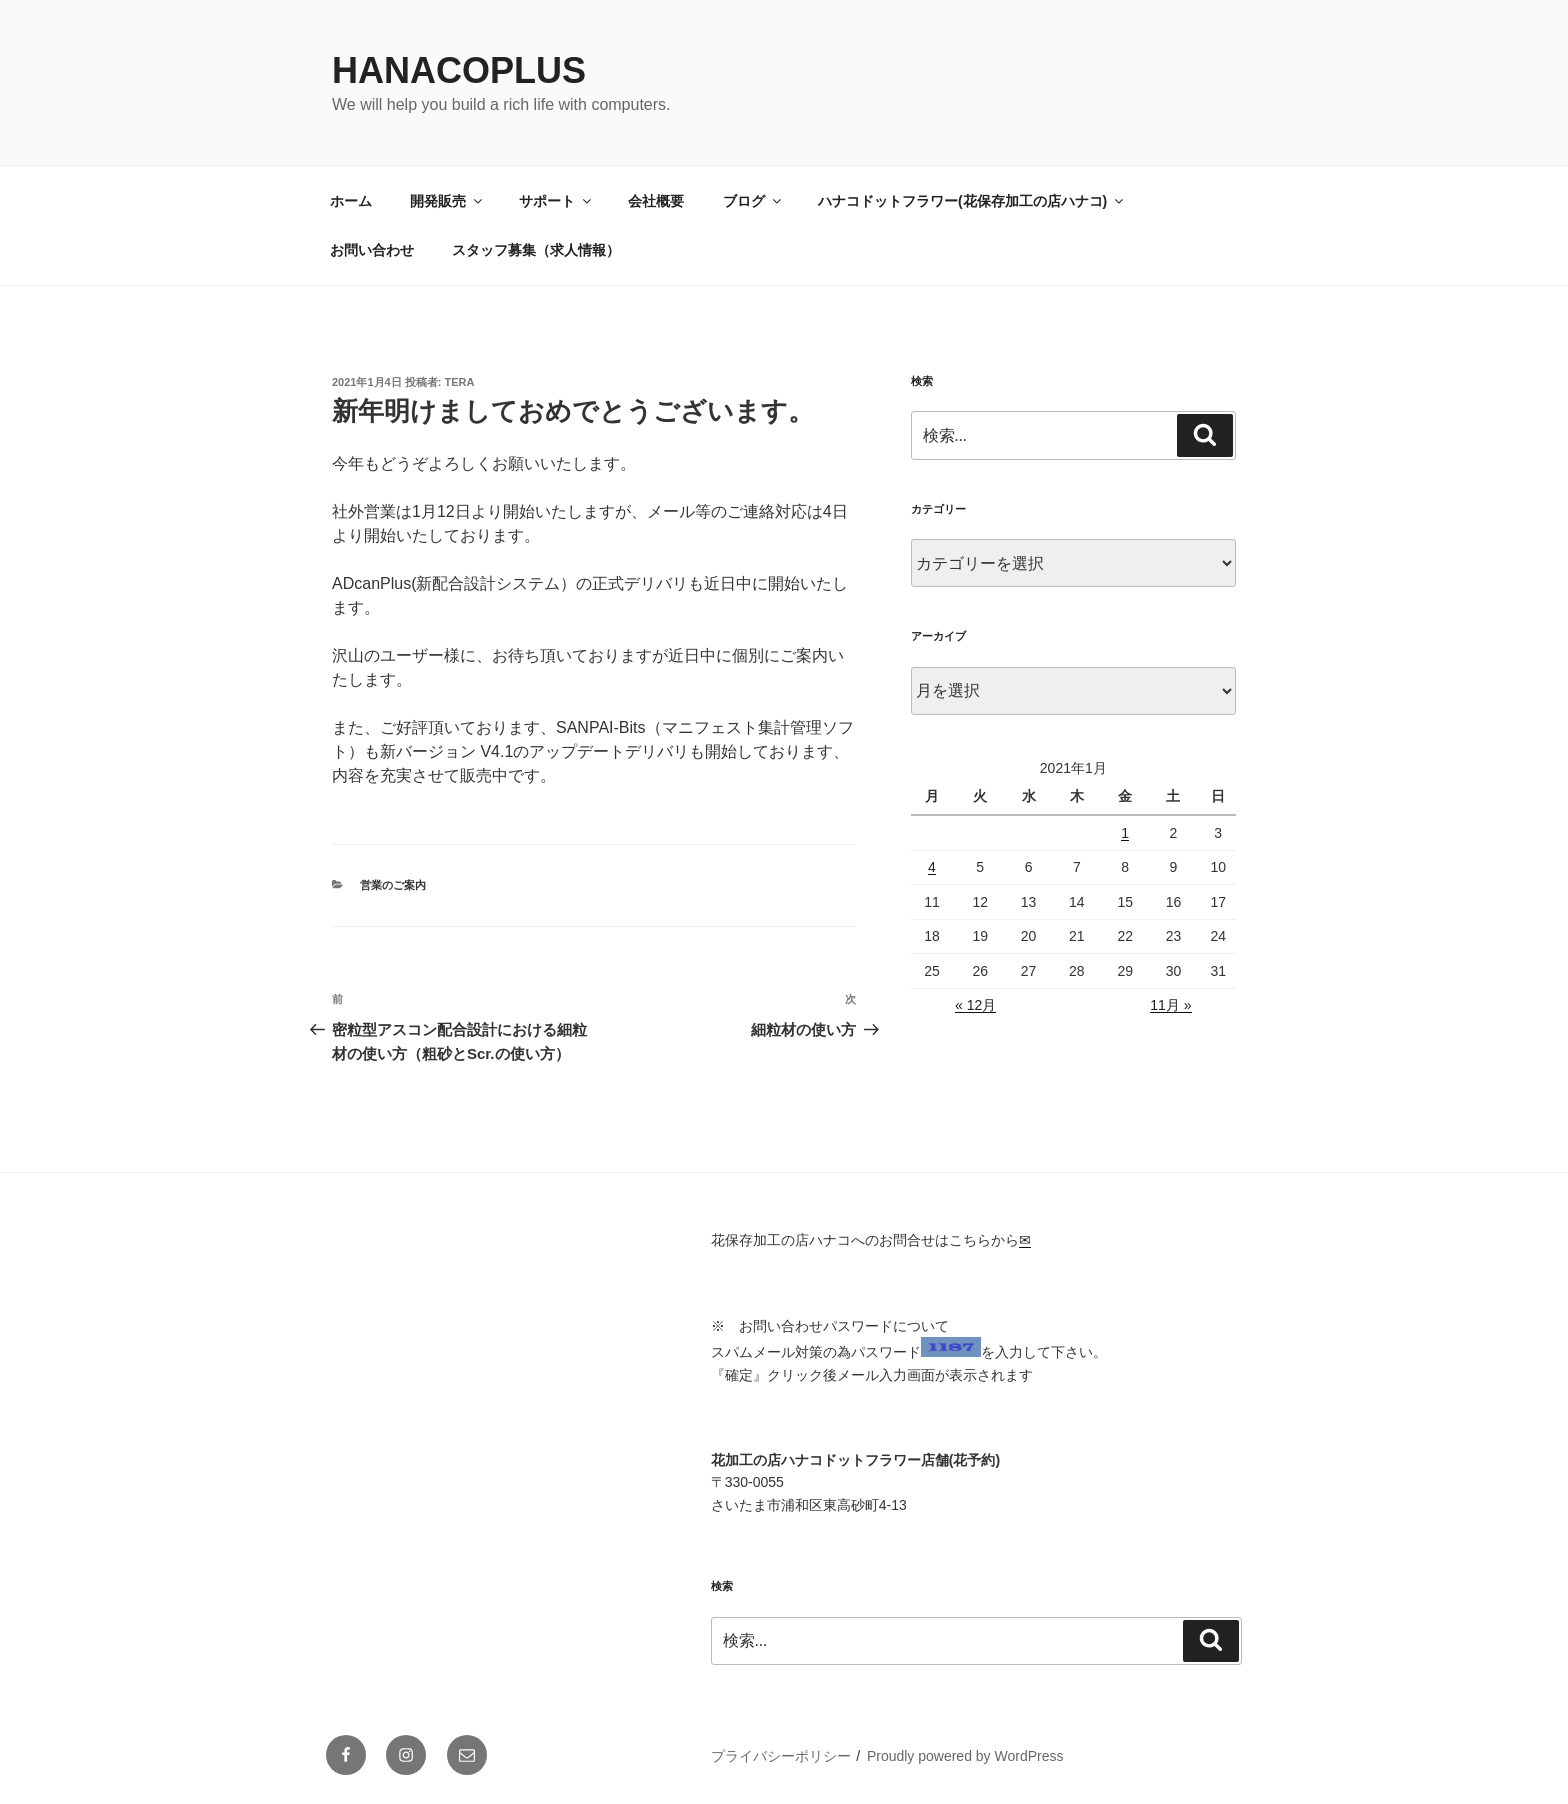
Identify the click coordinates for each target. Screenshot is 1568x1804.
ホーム (351, 201)
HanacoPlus (459, 70)
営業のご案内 (393, 885)
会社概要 (656, 201)
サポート (556, 201)
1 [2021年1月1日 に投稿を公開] (1125, 833)
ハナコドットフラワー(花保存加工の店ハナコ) (972, 201)
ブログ (753, 201)
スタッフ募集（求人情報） (536, 250)
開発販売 (447, 201)
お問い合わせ (372, 250)
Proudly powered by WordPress (965, 1756)
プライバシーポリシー (781, 1756)
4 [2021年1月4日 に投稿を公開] (932, 867)
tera (460, 382)
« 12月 (975, 1005)
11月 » (1170, 1005)
